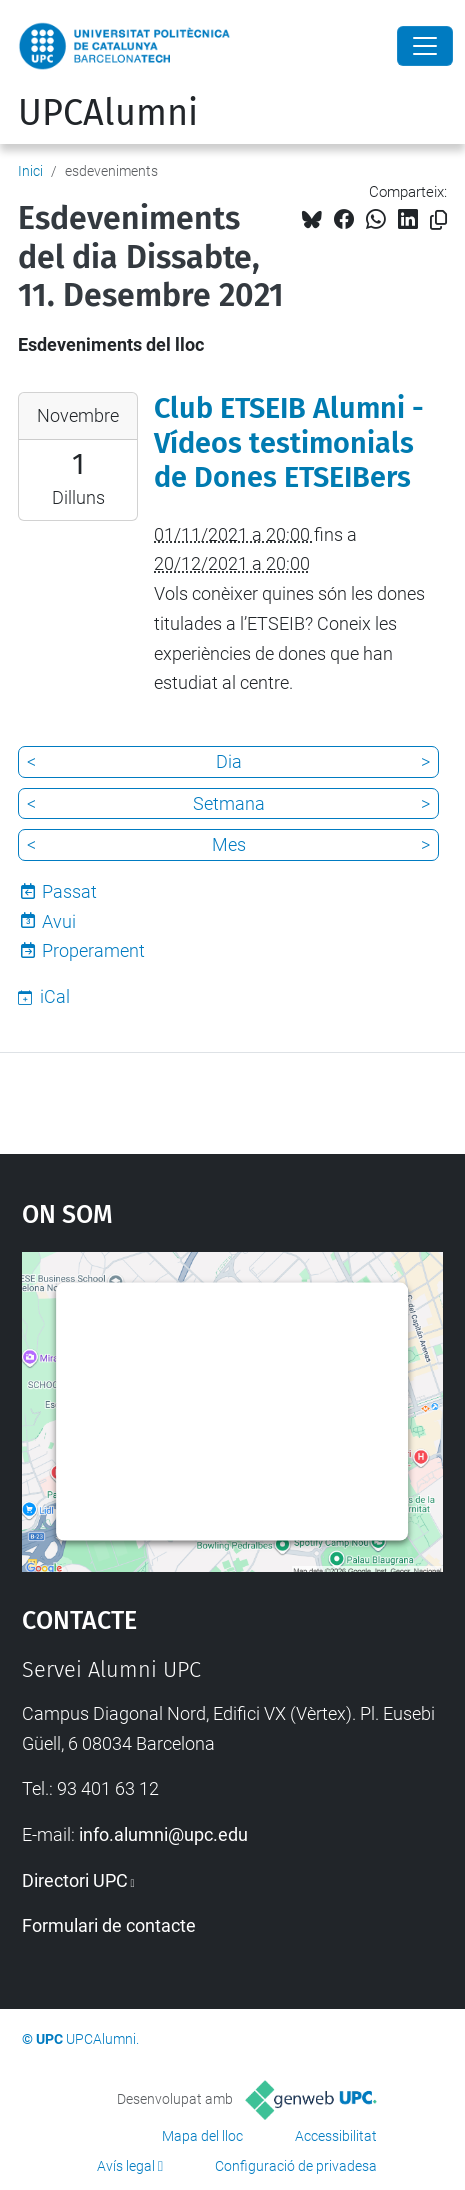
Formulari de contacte (109, 1925)
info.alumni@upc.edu (163, 1834)
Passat (69, 891)
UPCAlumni (108, 113)
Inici (30, 171)
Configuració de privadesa (296, 2166)
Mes (229, 844)
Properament (93, 950)
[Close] (425, 46)
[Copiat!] (438, 220)
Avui (59, 921)
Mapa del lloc (202, 2136)
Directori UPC (75, 1880)
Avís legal (126, 2166)
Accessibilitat (336, 2136)
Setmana (229, 803)
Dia (229, 761)
